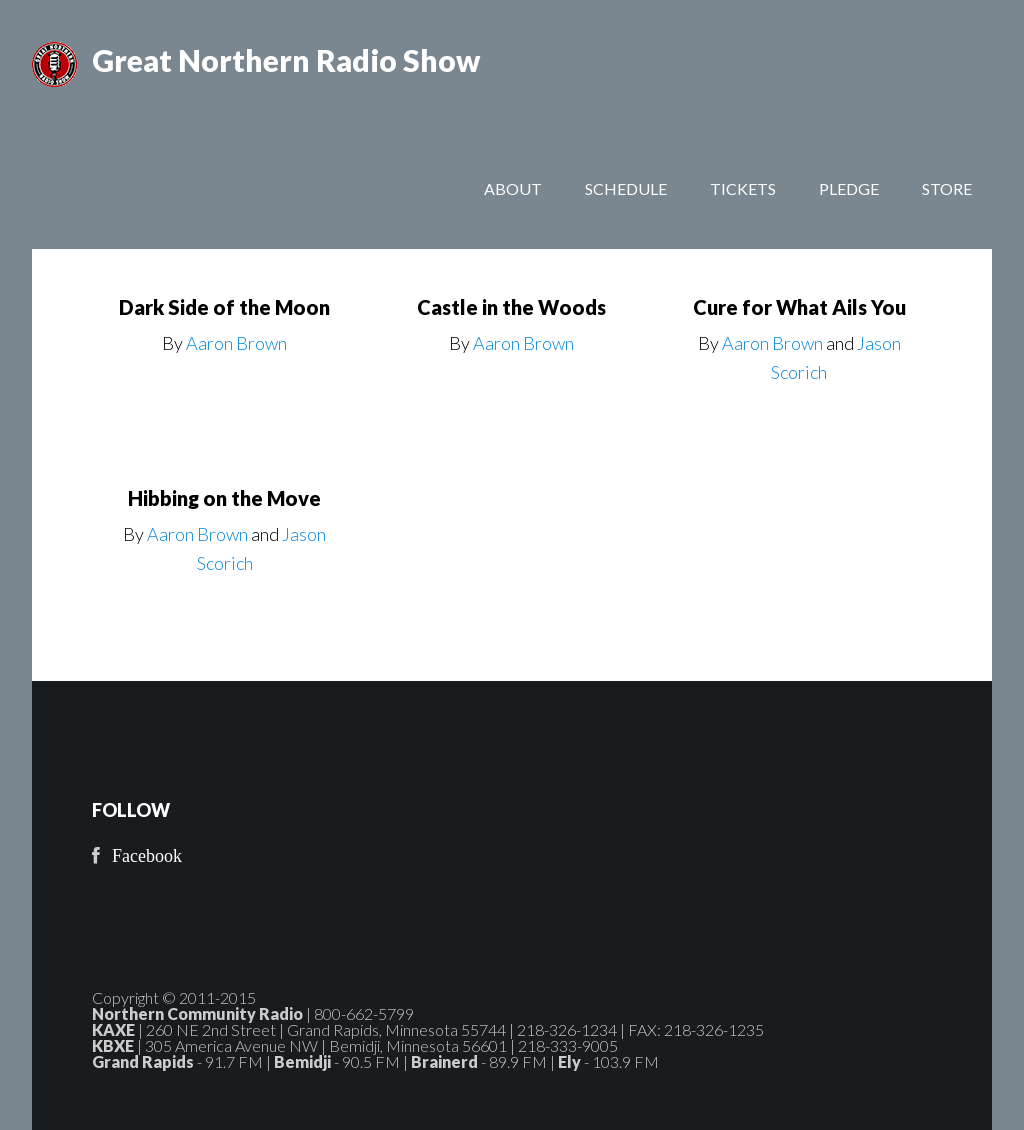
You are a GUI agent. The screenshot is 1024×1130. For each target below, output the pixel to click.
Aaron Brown (236, 343)
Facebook (147, 856)
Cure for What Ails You (799, 307)
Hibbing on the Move (224, 498)
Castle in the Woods (511, 307)
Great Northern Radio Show (286, 60)
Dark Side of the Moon (224, 307)
